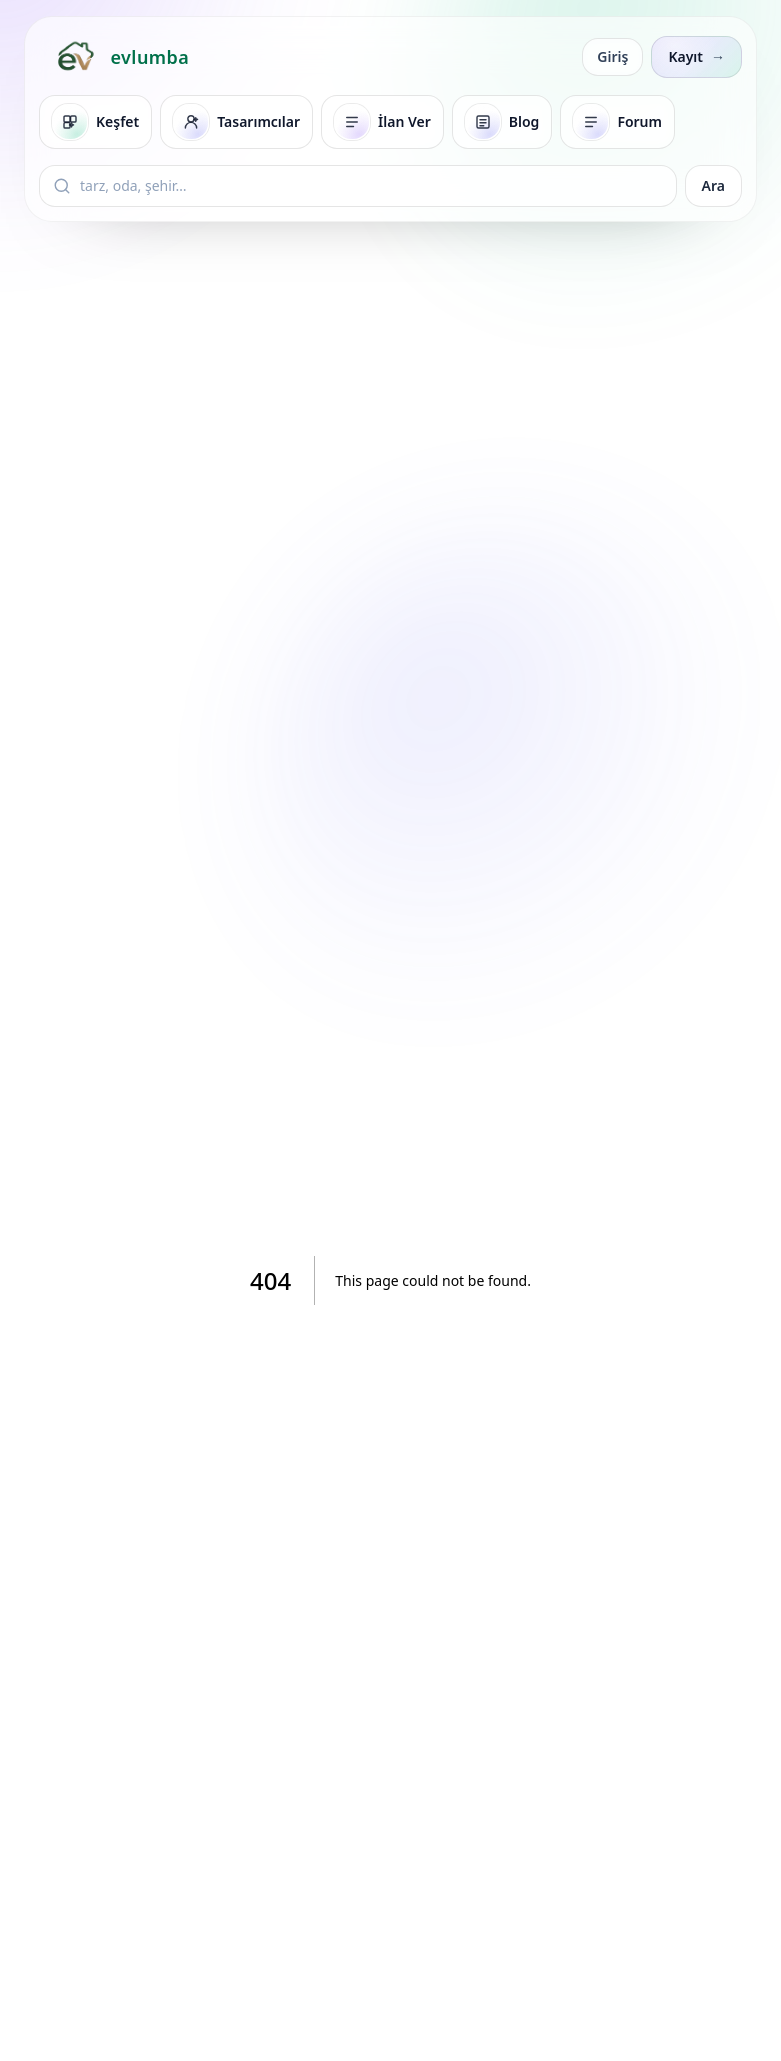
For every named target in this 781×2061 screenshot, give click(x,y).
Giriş (612, 56)
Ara (713, 185)
